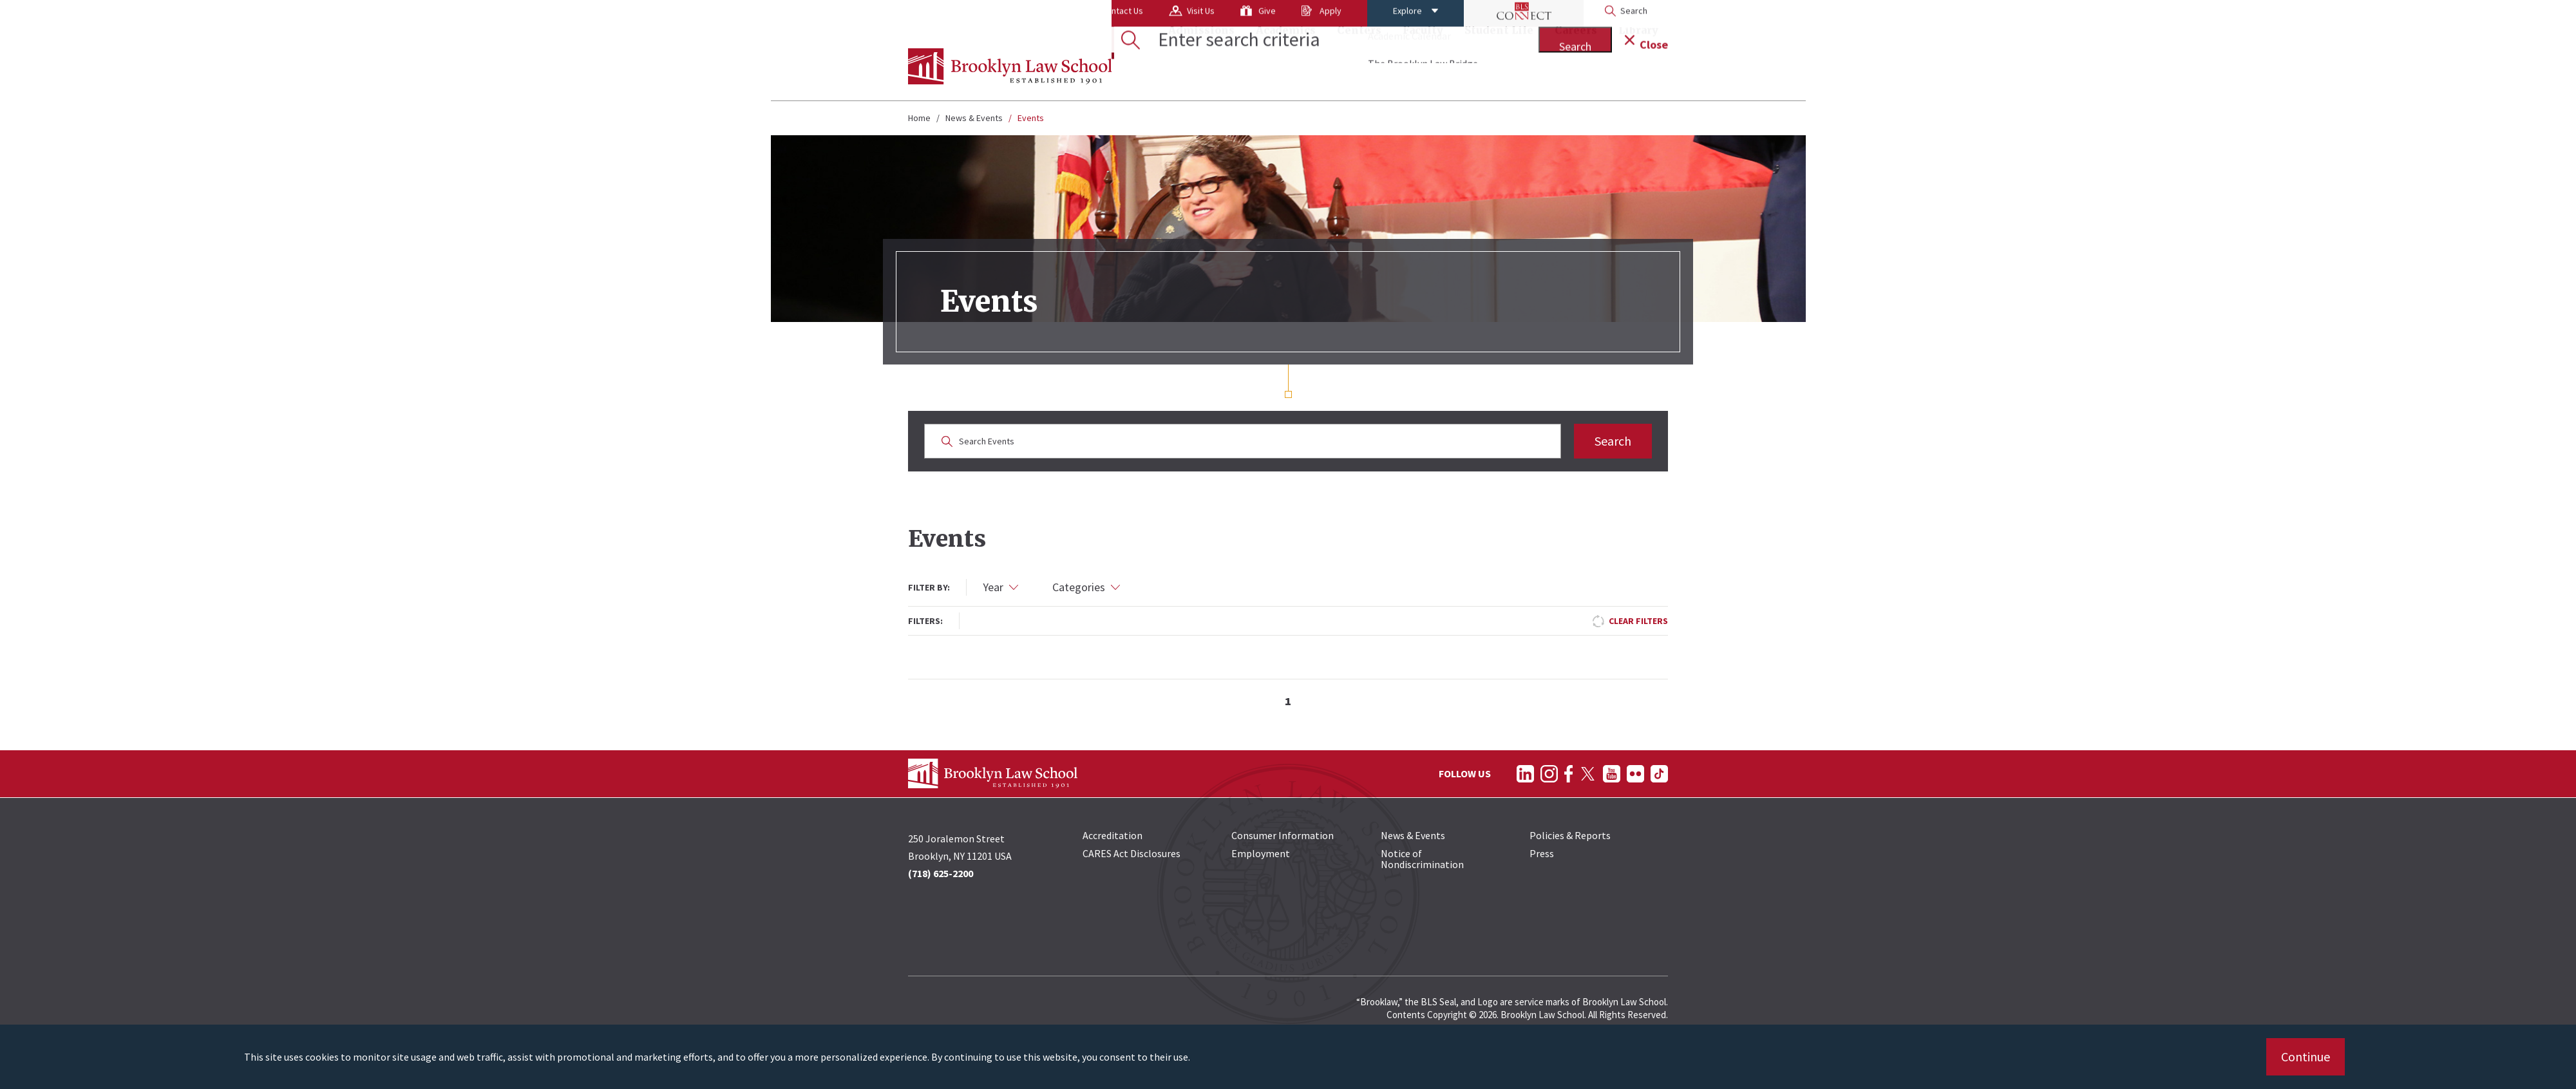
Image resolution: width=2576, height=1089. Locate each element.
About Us (938, 16)
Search (1613, 441)
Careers (1576, 67)
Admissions (1201, 67)
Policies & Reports (1570, 835)
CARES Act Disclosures (1131, 853)
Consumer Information (1282, 835)
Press (1542, 853)
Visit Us (1099, 16)
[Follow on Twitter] (1587, 773)
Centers (1359, 67)
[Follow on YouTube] (1611, 773)
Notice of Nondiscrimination (1422, 859)
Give (1165, 16)
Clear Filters (1638, 621)
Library (1638, 67)
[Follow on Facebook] (1568, 773)
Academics (1286, 67)
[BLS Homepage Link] (1010, 66)
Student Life (1498, 67)
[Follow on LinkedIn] (1525, 773)
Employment (1260, 853)
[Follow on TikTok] (1659, 773)
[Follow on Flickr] (1635, 773)
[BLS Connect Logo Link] (1422, 16)
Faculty (1423, 67)
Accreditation (1112, 835)
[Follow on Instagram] (1549, 773)
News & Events (974, 118)
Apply (1229, 16)
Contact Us (1020, 16)
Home (919, 118)
